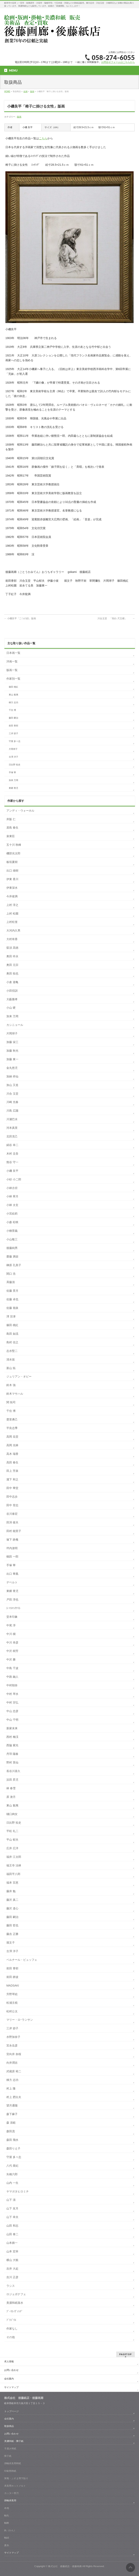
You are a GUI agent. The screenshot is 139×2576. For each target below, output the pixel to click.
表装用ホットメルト (15, 2485)
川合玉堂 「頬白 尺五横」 (116, 618)
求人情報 (9, 2361)
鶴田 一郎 (12, 1556)
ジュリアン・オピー (19, 1376)
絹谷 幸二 (12, 1145)
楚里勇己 (12, 1419)
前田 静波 (12, 1977)
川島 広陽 (12, 1110)
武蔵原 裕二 (13, 2071)
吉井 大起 (12, 2268)
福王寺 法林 (13, 1865)
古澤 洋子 (13, 757)
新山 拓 (11, 1368)
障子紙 (7, 2455)
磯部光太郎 (13, 853)
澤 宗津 (11, 1316)
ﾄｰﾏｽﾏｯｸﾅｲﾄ (13, 1608)
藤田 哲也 (12, 1925)
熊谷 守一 (12, 1162)
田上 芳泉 (12, 1470)
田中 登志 (12, 1505)
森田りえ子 (13, 2148)
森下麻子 (12, 2114)
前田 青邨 (13, 725)
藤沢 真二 (12, 1899)
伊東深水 (12, 887)
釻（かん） (10, 2530)
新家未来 (12, 1728)
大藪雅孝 (12, 999)
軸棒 (6, 2522)
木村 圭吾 (12, 1153)
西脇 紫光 (12, 1745)
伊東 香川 (12, 879)
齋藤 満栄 (12, 1256)
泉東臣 (10, 836)
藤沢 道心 (12, 1908)
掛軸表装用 (10, 2500)
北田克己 (12, 1136)
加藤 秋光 (12, 1050)
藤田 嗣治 (13, 718)
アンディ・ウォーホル (20, 810)
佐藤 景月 (12, 1290)
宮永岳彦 (12, 2045)
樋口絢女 (12, 1814)
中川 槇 (11, 1634)
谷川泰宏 (12, 1513)
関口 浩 (11, 1273)
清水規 (10, 1359)
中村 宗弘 (12, 1702)
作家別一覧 (13, 678)
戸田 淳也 (12, 1599)
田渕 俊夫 (12, 1522)
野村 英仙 (12, 1762)
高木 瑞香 (12, 1453)
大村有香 (12, 939)
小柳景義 (12, 1230)
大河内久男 (13, 930)
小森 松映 (12, 1222)
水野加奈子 (13, 2036)
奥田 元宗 (12, 964)
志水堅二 (12, 1350)
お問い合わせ (11, 2370)
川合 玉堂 (12, 1093)
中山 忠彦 (12, 1711)
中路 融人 (12, 1676)
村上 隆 (11, 2088)
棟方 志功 (13, 702)
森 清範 (11, 2122)
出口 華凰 (12, 1573)
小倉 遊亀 (12, 982)
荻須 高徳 (12, 947)
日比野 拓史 (14, 764)
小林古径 (12, 1188)
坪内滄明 (12, 1548)
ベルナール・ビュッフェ (21, 1959)
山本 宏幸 (12, 2251)
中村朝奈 (12, 1685)
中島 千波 (12, 1668)
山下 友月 (12, 2208)
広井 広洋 (12, 1848)
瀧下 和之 (12, 1479)
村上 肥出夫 (13, 2097)
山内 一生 (12, 2182)
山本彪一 (12, 2242)
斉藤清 (10, 1282)
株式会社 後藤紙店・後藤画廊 (65, 2566)
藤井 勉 (11, 1891)
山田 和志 (12, 2225)
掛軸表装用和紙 (12, 2463)
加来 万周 (13, 780)
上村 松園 (12, 913)
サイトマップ (11, 2387)
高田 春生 (12, 1462)
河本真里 (12, 1127)
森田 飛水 (12, 2139)
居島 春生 (12, 827)
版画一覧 (12, 670)
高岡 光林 (12, 1445)
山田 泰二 (12, 2234)
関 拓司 (11, 1402)
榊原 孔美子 (13, 1265)
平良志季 (12, 1428)
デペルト (12, 1582)
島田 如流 (12, 1333)
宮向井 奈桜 (13, 2054)
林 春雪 (11, 1788)
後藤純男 (12, 1248)
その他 (10, 2337)
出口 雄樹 (12, 870)
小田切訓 (12, 990)
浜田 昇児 (12, 1779)
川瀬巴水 (12, 1119)
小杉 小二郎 (13, 1179)
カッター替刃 (11, 2493)
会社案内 (9, 2378)
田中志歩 (12, 1496)
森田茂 (10, 2131)
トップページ (11, 2411)
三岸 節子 (13, 733)
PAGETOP (125, 2354)
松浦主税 (12, 2002)
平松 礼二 (12, 1831)
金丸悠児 (12, 1067)
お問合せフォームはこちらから (118, 62)
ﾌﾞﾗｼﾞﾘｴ (11, 2320)
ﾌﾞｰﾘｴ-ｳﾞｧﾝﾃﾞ (14, 2311)
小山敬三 (12, 1239)
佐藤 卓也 (12, 1299)
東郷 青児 (13, 788)
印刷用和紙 (10, 2470)
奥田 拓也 (12, 973)
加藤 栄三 (12, 1042)
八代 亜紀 (12, 2165)
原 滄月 (11, 1796)
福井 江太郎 (13, 1856)
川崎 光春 (12, 1102)
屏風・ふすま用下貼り (16, 2478)
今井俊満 (12, 896)
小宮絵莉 (12, 1213)
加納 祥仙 (12, 1076)
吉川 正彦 (12, 2277)
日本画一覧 (13, 652)
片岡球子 (13, 749)
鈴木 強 (11, 1385)
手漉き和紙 (10, 2448)
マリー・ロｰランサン (19, 2019)
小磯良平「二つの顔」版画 (20, 618)
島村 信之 (12, 1342)
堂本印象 (12, 1616)
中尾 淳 (11, 1625)
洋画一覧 (12, 661)
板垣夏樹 (12, 862)
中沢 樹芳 (12, 1651)
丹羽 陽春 (12, 1753)
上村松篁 (12, 921)
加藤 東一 (12, 1059)
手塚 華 (12, 772)
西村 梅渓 (12, 1736)
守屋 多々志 (14, 741)
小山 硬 (11, 1007)
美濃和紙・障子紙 (13, 2441)
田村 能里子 (13, 1531)
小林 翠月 (12, 1196)
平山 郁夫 (12, 1839)
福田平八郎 (13, 1874)
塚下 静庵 (12, 1539)
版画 (19, 117)
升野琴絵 (12, 1994)
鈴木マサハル (14, 1393)
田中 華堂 (12, 1488)
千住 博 (12, 710)
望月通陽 (12, 2105)
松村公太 (12, 2011)
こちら (43, 138)
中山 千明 (12, 1719)
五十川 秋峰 (13, 844)
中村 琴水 (12, 1693)
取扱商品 (9, 2426)
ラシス (10, 2285)
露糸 (6, 2545)
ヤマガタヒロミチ (17, 2191)
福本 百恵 (12, 1882)
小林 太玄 (12, 1205)
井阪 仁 (11, 819)
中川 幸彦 (12, 1642)
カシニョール (14, 1024)
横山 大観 (12, 2260)
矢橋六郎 (12, 2174)
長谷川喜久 (13, 1771)
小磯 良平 (12, 1170)
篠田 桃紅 (13, 687)
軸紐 (6, 2537)
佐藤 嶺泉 (12, 1307)
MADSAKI (12, 1985)
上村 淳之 (12, 905)
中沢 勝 (11, 1659)
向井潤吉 (12, 2062)
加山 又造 (12, 1085)
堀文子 (10, 1942)
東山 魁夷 (13, 694)
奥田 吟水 (12, 956)
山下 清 (11, 2199)
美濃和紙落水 (14, 2302)
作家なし (12, 2328)
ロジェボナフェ (16, 2294)
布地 (6, 2508)
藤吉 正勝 (12, 1934)
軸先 (6, 2515)
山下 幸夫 (12, 2217)
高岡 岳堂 (12, 1436)
